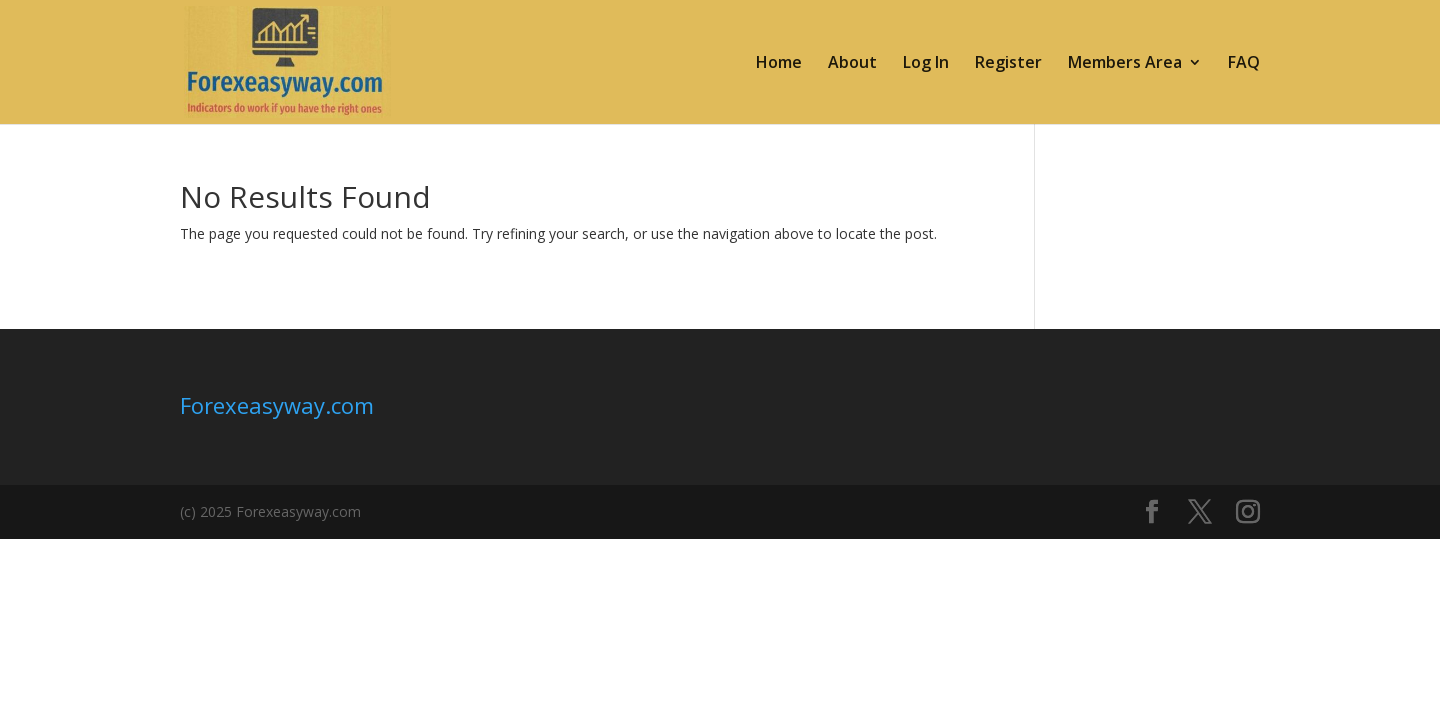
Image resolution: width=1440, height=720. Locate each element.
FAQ (1244, 64)
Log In (926, 64)
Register (1008, 64)
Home (779, 64)
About (852, 64)
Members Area (1125, 64)
